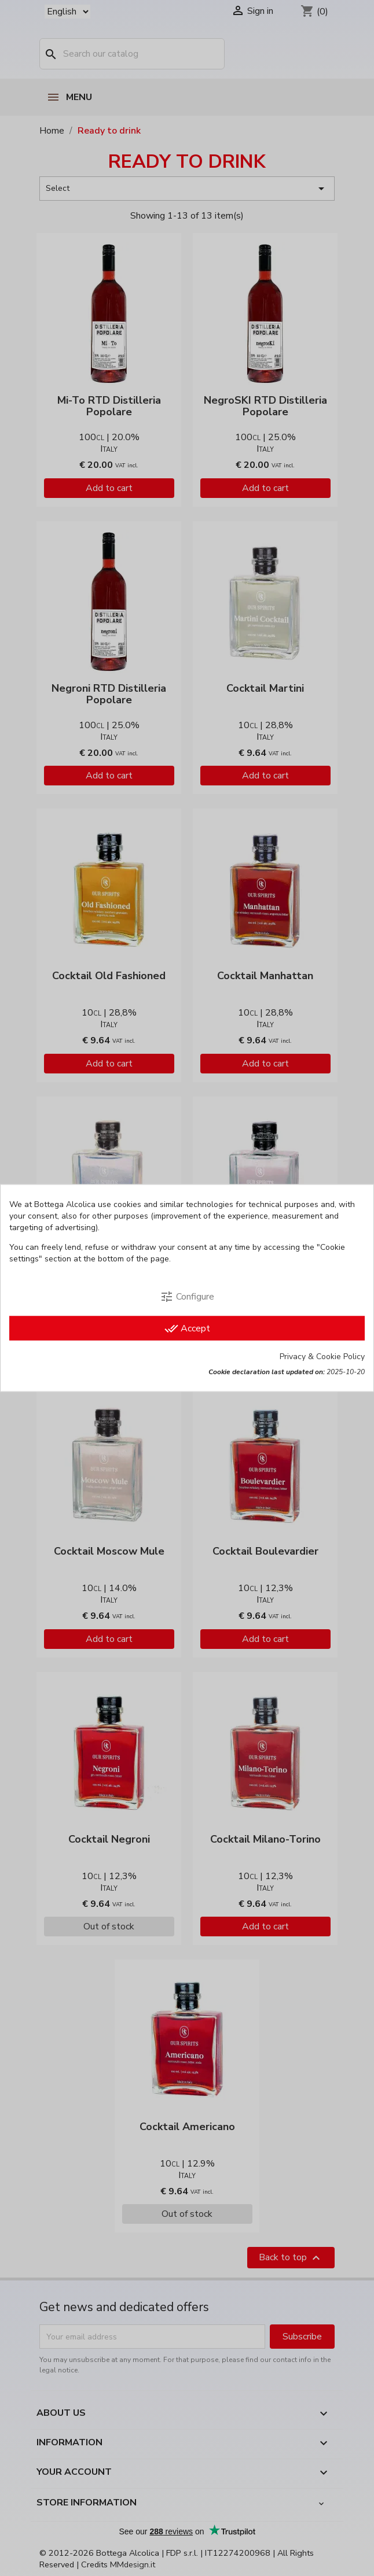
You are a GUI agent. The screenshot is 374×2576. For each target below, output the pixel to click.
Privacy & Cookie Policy (322, 1356)
